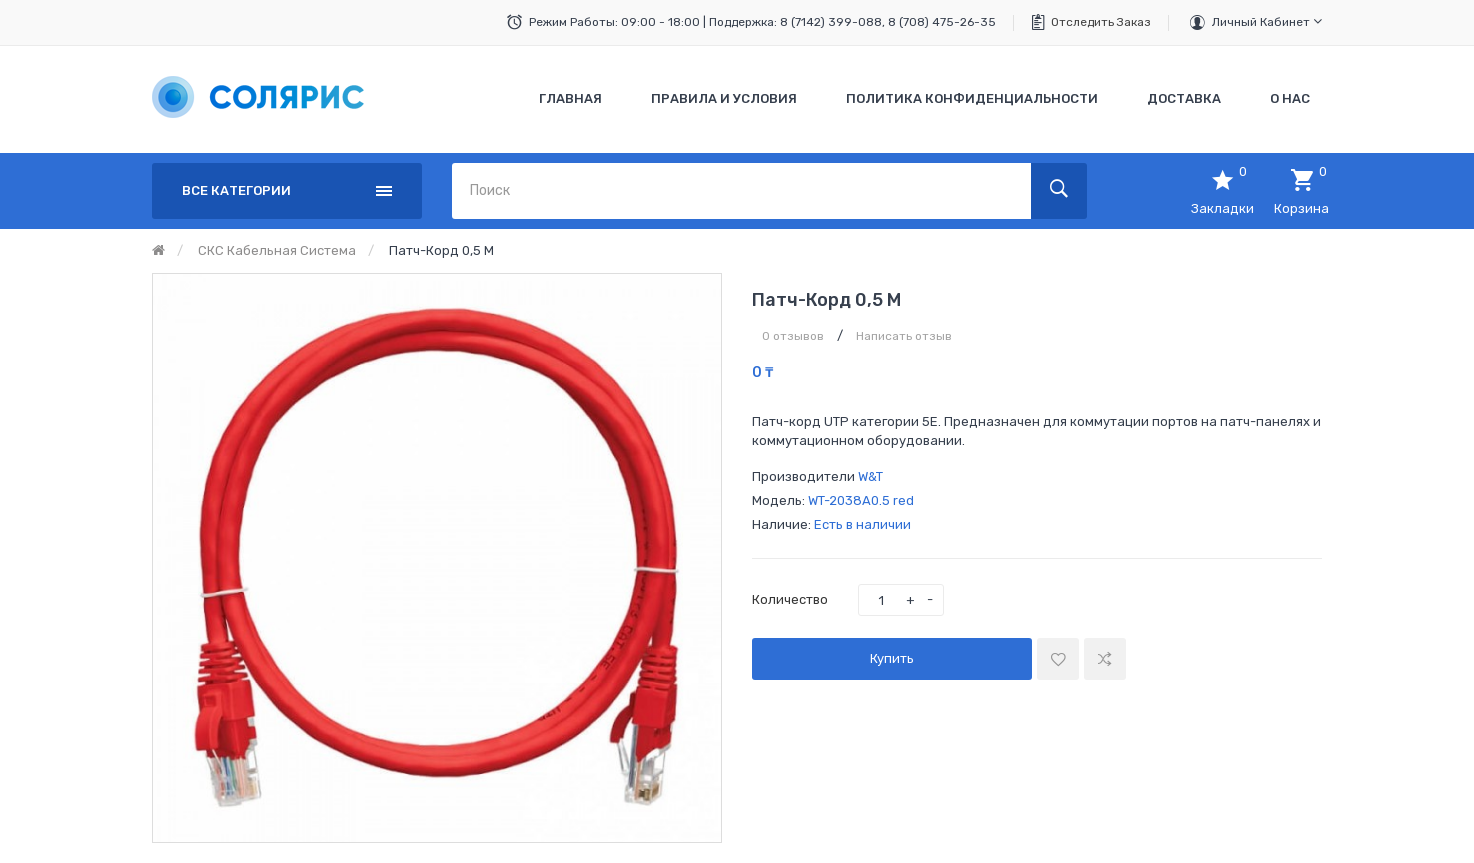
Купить (892, 658)
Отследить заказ (1101, 22)
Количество (790, 599)
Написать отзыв (904, 336)
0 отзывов (793, 336)
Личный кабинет (1267, 21)
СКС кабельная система (277, 250)
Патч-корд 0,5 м (441, 250)
